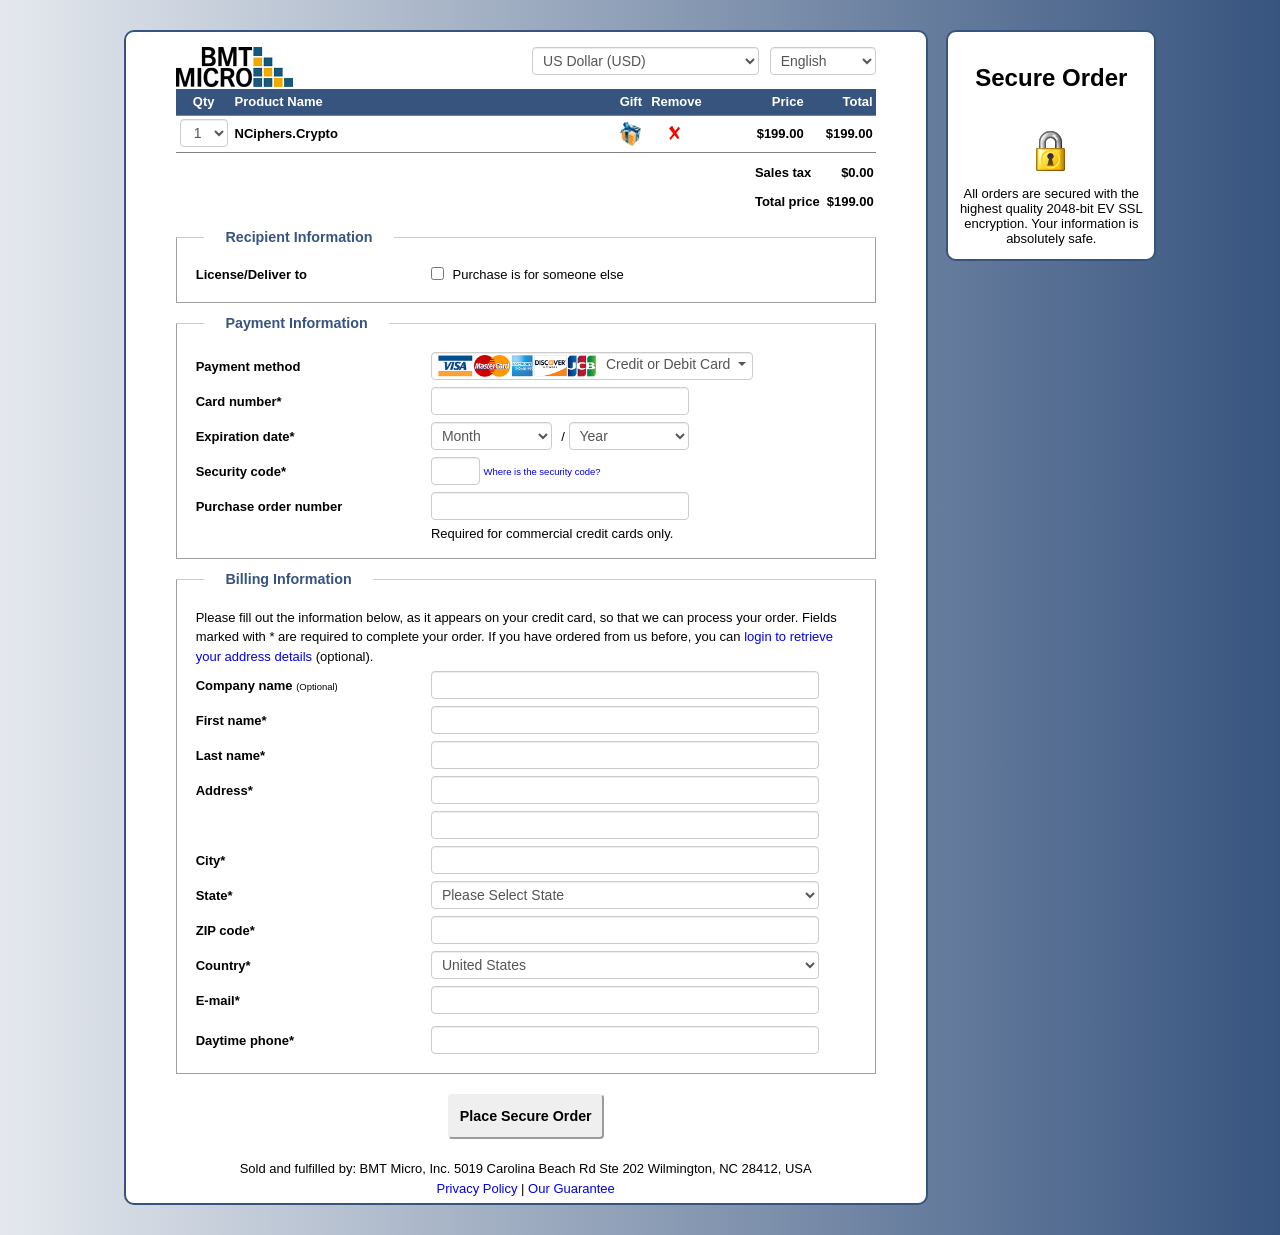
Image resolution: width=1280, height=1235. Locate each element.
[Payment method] (592, 366)
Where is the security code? (542, 471)
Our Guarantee (571, 1188)
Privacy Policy (477, 1188)
